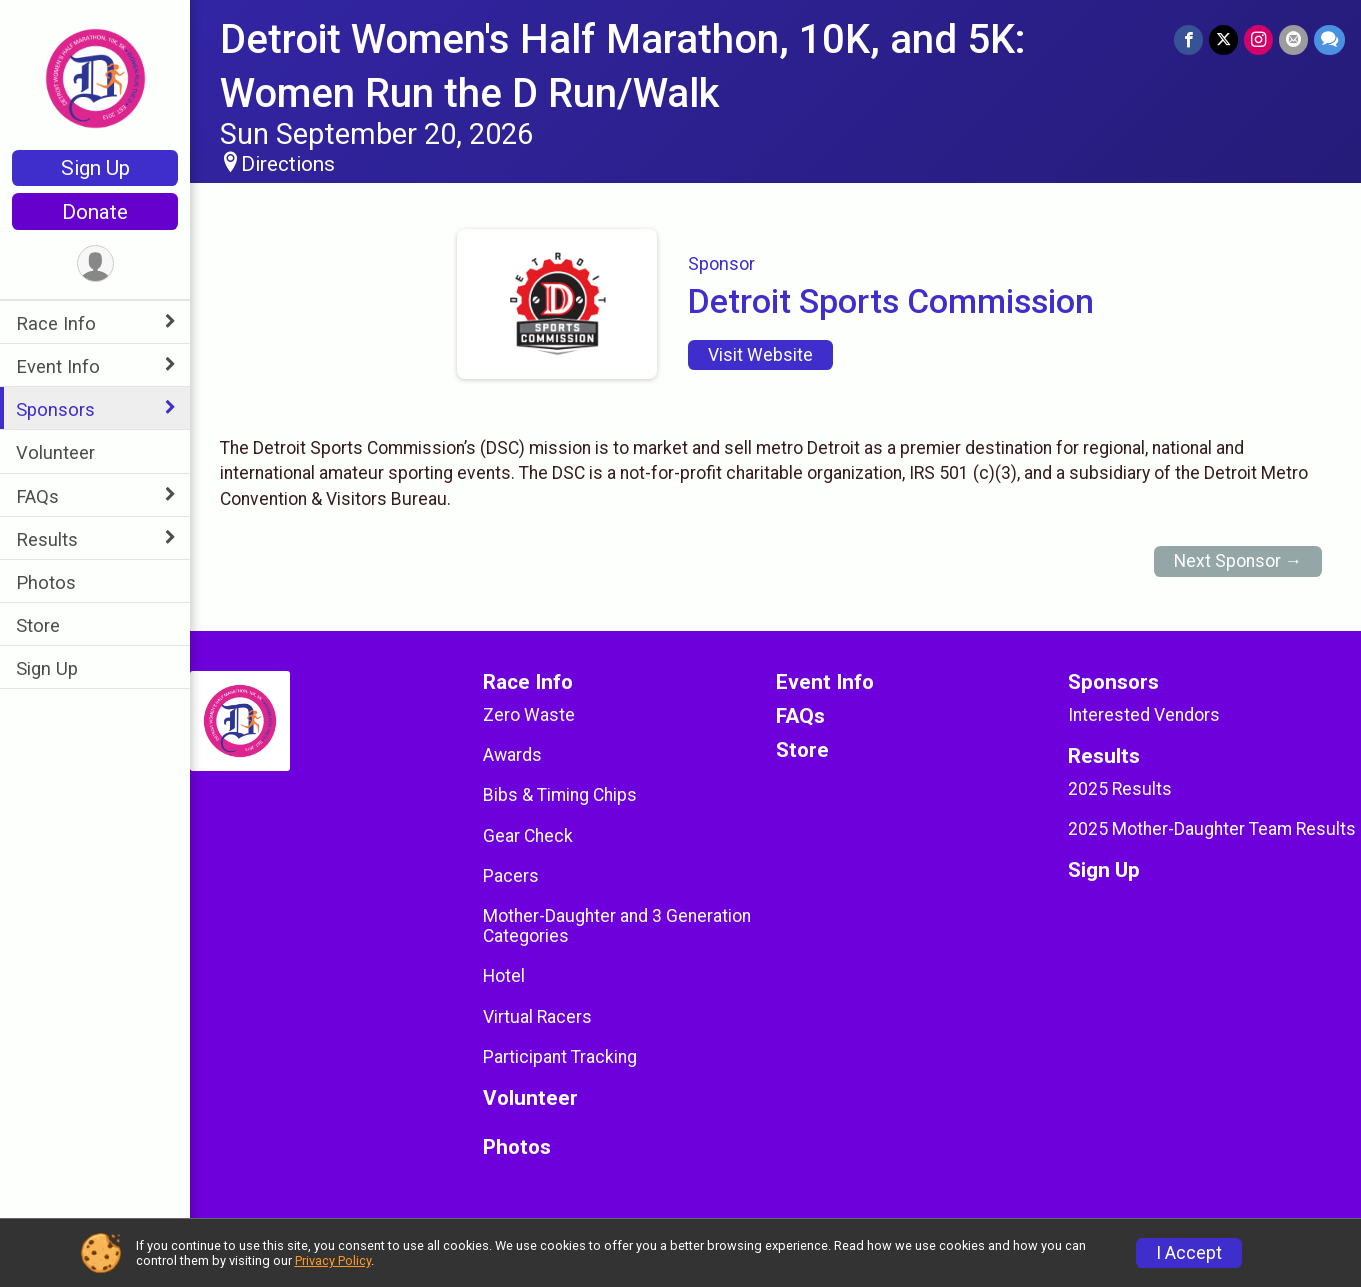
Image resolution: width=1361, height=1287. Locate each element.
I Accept (1189, 1253)
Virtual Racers (537, 1017)
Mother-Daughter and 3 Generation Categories (617, 926)
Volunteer (55, 452)
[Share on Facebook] (1188, 39)
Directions (288, 164)
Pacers (511, 876)
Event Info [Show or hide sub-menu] (58, 366)
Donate (95, 212)
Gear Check (528, 836)
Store (38, 625)
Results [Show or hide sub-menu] (47, 539)
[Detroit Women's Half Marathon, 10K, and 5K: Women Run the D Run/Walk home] (95, 77)
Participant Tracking (560, 1057)
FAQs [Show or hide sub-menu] (37, 496)
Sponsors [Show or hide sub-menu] (55, 409)
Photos (46, 582)
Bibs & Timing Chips (560, 795)
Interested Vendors (1144, 715)
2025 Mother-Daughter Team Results (1212, 829)
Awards (512, 755)
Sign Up (95, 168)
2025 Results (1120, 789)
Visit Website (760, 355)
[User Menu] (95, 263)
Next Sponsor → (1238, 561)
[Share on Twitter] (1223, 39)
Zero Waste (529, 715)
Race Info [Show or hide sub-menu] (56, 323)
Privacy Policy (333, 1260)
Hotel (504, 976)
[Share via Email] (1293, 39)
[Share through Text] (1329, 39)
